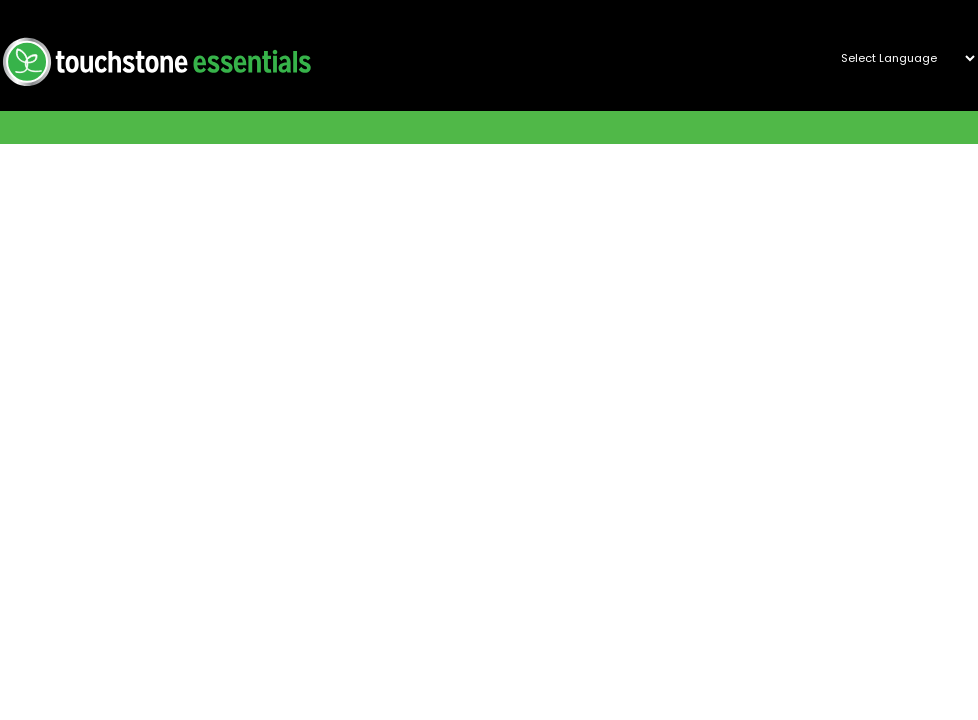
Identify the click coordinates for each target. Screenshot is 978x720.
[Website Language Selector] (900, 58)
